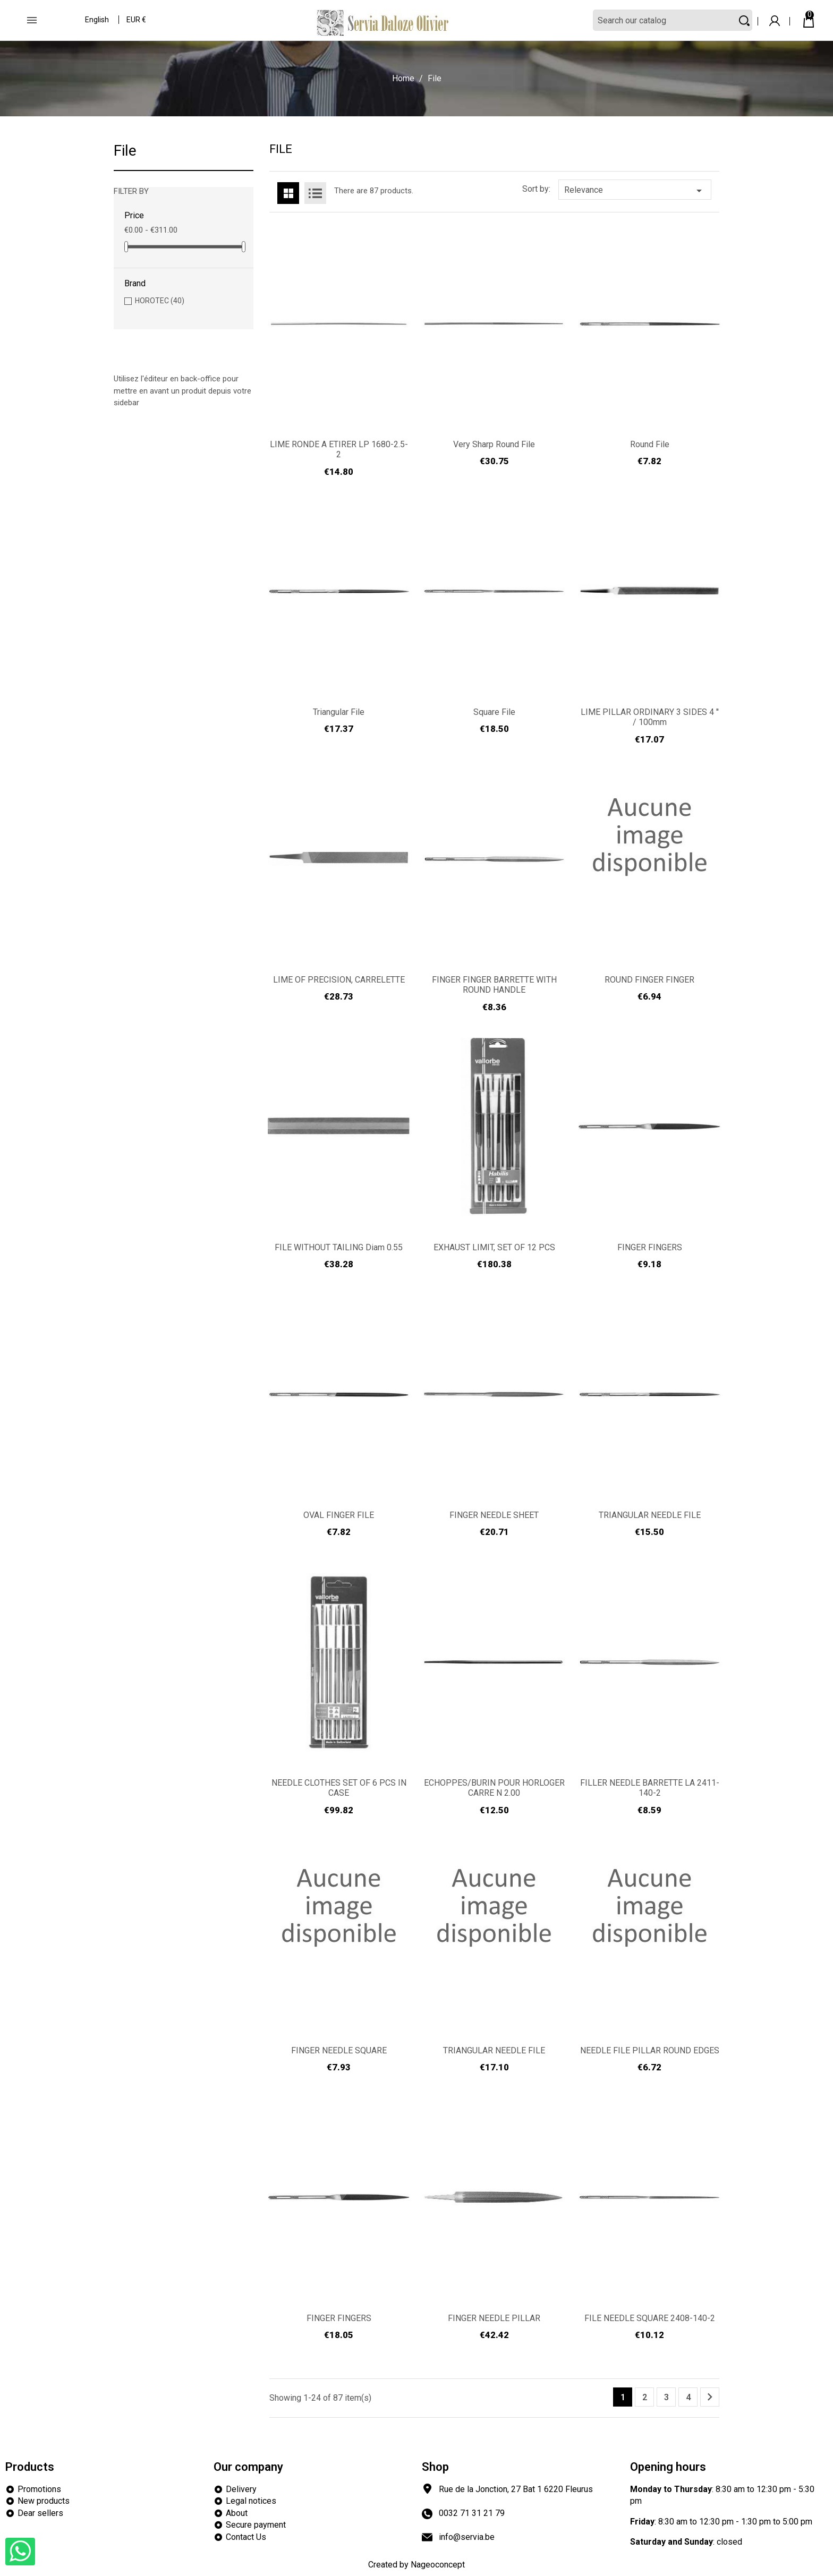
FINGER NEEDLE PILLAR (494, 2318)
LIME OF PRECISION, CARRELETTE (339, 980)
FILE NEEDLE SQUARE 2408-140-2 (649, 2318)
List (315, 193)
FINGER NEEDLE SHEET (494, 1515)
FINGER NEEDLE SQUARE (339, 2050)
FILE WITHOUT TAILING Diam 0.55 (339, 1247)
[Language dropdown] (97, 21)
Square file (494, 712)
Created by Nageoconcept (416, 2565)
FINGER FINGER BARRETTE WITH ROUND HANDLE (494, 985)
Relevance (635, 190)
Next (709, 2397)
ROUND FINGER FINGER (649, 980)
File (125, 151)
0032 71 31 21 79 (472, 2513)
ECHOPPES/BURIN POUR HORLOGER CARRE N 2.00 (494, 1788)
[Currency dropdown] (136, 21)
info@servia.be (467, 2537)
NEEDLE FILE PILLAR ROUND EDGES (649, 2050)
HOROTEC (159, 300)
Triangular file (338, 712)
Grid (288, 193)
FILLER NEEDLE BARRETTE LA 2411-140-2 (649, 1788)
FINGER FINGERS (649, 1247)
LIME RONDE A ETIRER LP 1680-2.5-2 (339, 449)
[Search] (672, 20)
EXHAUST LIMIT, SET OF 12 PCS (494, 1247)
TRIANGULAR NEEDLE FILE (650, 1515)
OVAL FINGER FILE (338, 1515)
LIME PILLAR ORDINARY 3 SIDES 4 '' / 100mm (650, 717)
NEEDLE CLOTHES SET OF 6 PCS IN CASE (338, 1788)
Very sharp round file (494, 444)
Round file (649, 444)
